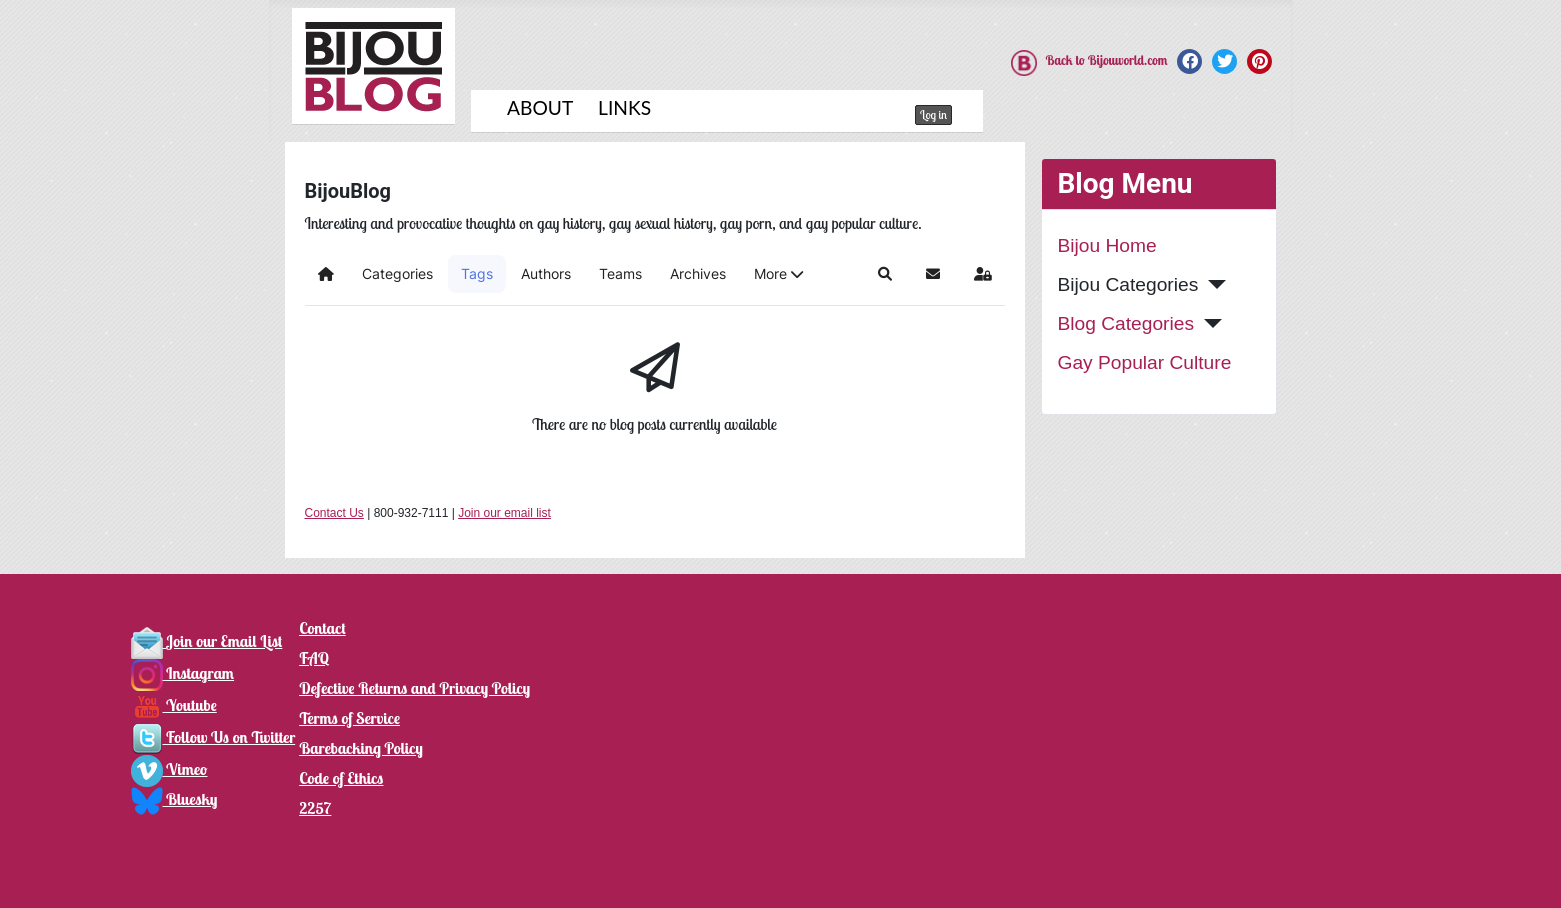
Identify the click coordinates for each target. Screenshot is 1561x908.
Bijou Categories (1128, 284)
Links (624, 107)
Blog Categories (1126, 323)
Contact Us (334, 513)
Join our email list (504, 513)
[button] (778, 274)
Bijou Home (1107, 245)
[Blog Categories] (1208, 323)
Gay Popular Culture (1145, 362)
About (540, 107)
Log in (933, 114)
